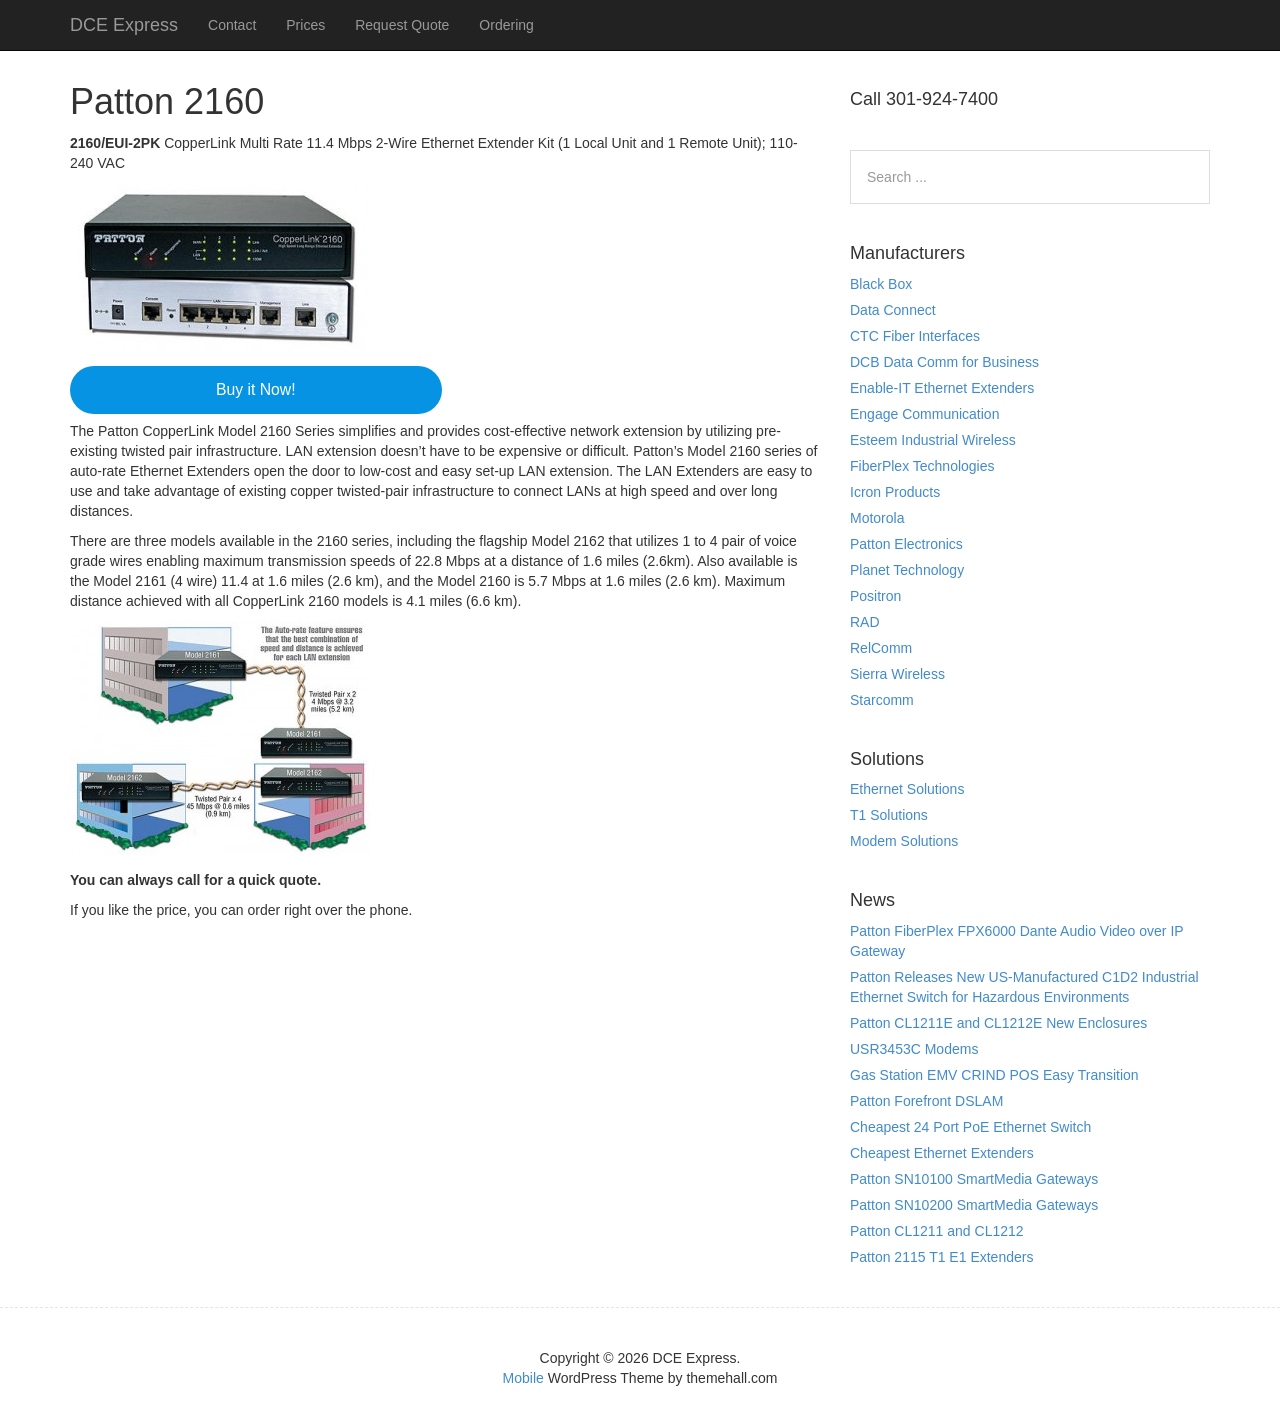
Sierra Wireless (897, 674)
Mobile (523, 1378)
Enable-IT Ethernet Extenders (942, 388)
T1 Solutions (889, 815)
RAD (865, 622)
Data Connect (893, 310)
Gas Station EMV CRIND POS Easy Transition (994, 1075)
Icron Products (895, 492)
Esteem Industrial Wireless (933, 440)
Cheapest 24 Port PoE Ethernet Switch (970, 1127)
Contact (232, 25)
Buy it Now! (256, 389)
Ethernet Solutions (907, 789)
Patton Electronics (906, 544)
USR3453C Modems (914, 1049)
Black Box (881, 284)
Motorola (877, 518)
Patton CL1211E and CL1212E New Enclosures (998, 1023)
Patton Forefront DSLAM (926, 1101)
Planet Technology (907, 570)
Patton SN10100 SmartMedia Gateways (974, 1179)
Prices (305, 25)
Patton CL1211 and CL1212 (937, 1231)
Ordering (506, 25)
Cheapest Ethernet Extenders (942, 1153)
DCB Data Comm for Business (944, 362)
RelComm (881, 648)
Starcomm (882, 700)
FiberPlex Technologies (922, 466)
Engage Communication (924, 414)
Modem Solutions (904, 841)
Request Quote (402, 25)
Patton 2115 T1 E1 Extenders (941, 1257)
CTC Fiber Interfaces (915, 336)
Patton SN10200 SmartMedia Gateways (974, 1205)
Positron (875, 596)
